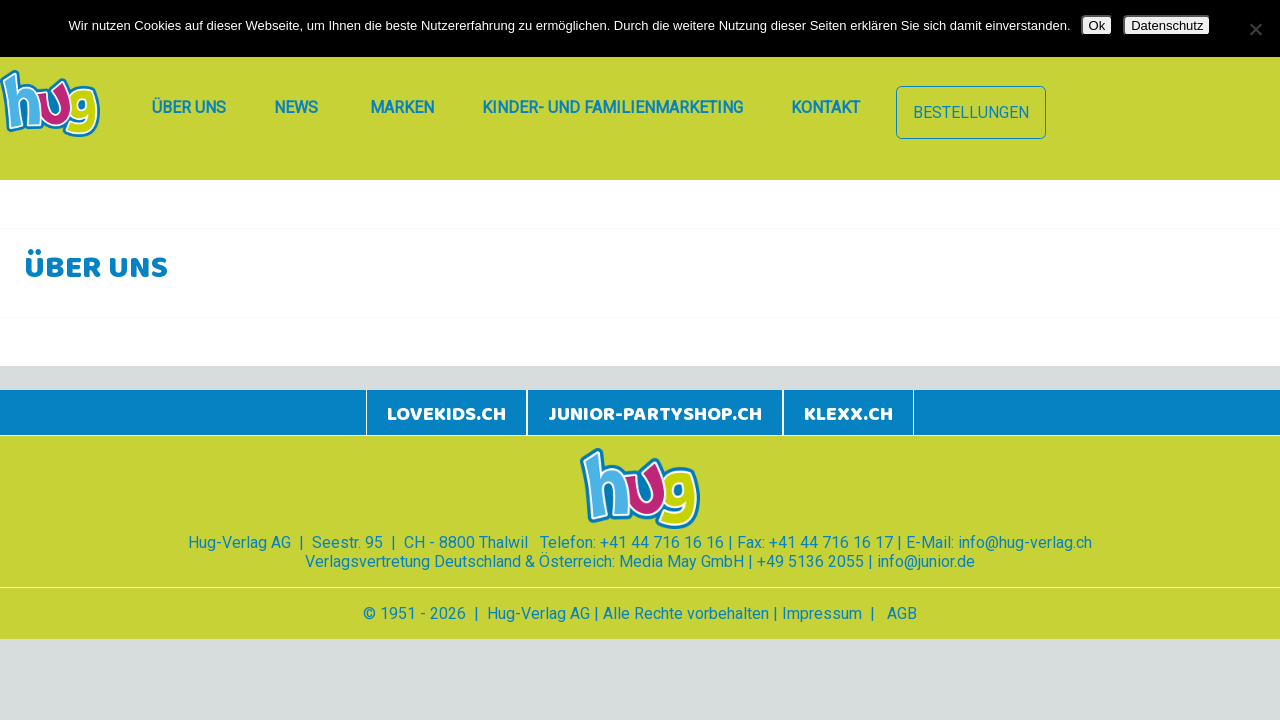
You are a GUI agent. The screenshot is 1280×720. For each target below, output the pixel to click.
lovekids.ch (446, 414)
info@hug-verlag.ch (1025, 542)
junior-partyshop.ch (655, 414)
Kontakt (825, 107)
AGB (902, 613)
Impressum (822, 613)
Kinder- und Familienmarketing (612, 107)
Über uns (189, 107)
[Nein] (1255, 29)
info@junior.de (926, 561)
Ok (1097, 25)
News (296, 107)
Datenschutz (1167, 25)
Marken (402, 107)
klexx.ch (848, 414)
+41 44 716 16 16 (662, 542)
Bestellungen (971, 112)
